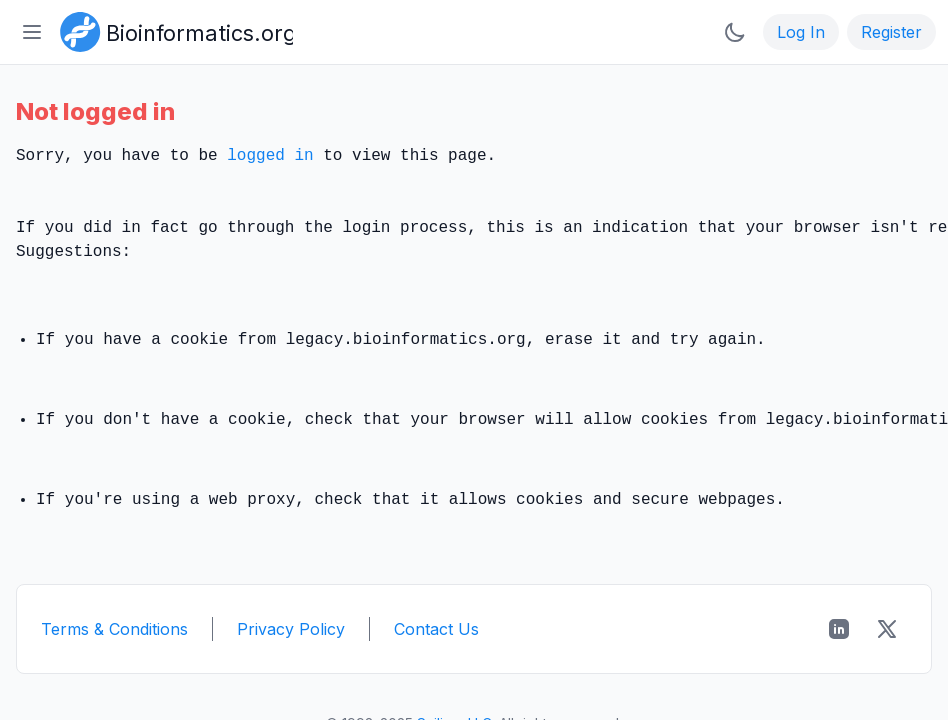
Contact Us (436, 629)
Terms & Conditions (114, 629)
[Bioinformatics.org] (172, 30)
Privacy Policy (291, 629)
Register (891, 32)
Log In (801, 32)
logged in (270, 156)
